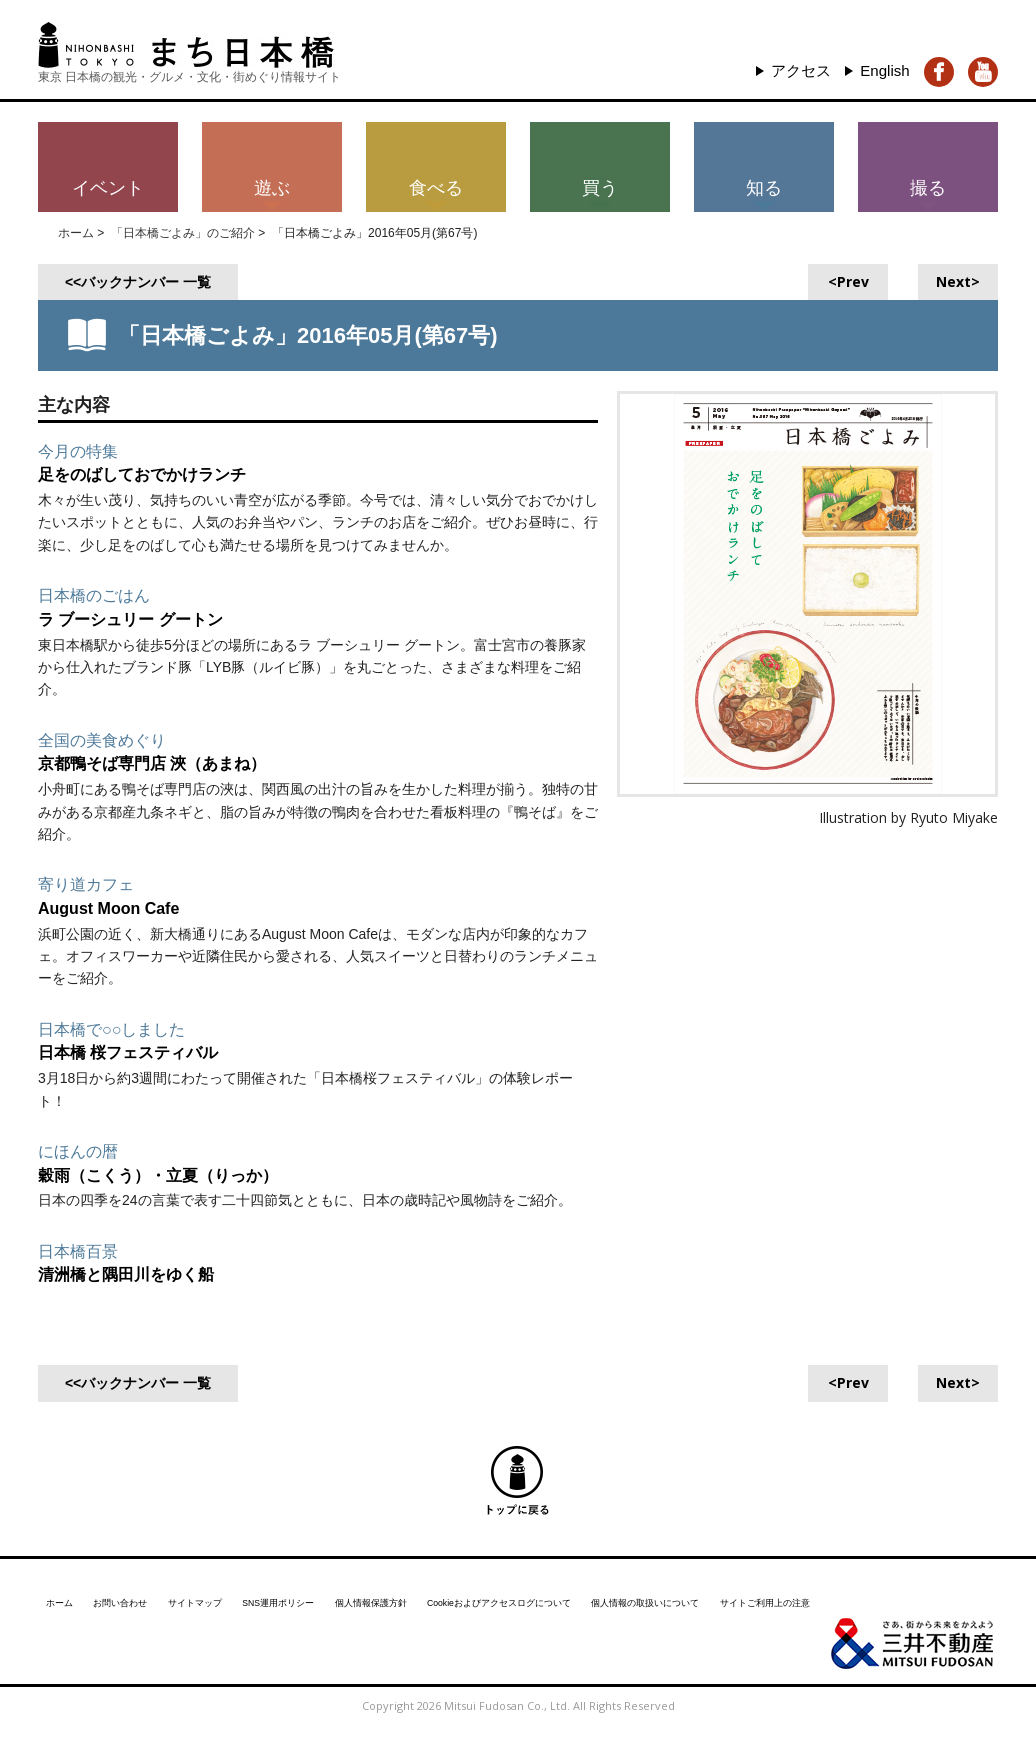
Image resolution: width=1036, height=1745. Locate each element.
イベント (108, 184)
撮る (928, 184)
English (883, 68)
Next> (958, 277)
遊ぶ (272, 184)
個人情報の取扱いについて (754, 1593)
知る (764, 184)
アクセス (795, 68)
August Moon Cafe (117, 904)
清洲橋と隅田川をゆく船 (137, 1271)
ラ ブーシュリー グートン (142, 615)
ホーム (76, 230)
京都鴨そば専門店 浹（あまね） (166, 760)
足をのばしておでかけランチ (155, 471)
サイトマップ (219, 1593)
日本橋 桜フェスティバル (139, 1049)
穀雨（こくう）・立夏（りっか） (173, 1171)
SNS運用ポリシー (316, 1593)
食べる (436, 184)
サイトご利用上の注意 (895, 1593)
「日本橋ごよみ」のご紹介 (183, 230)
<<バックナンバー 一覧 (138, 278)
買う (600, 184)
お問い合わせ (132, 1593)
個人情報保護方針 (425, 1593)
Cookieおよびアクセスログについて (578, 1593)
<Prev (848, 277)
